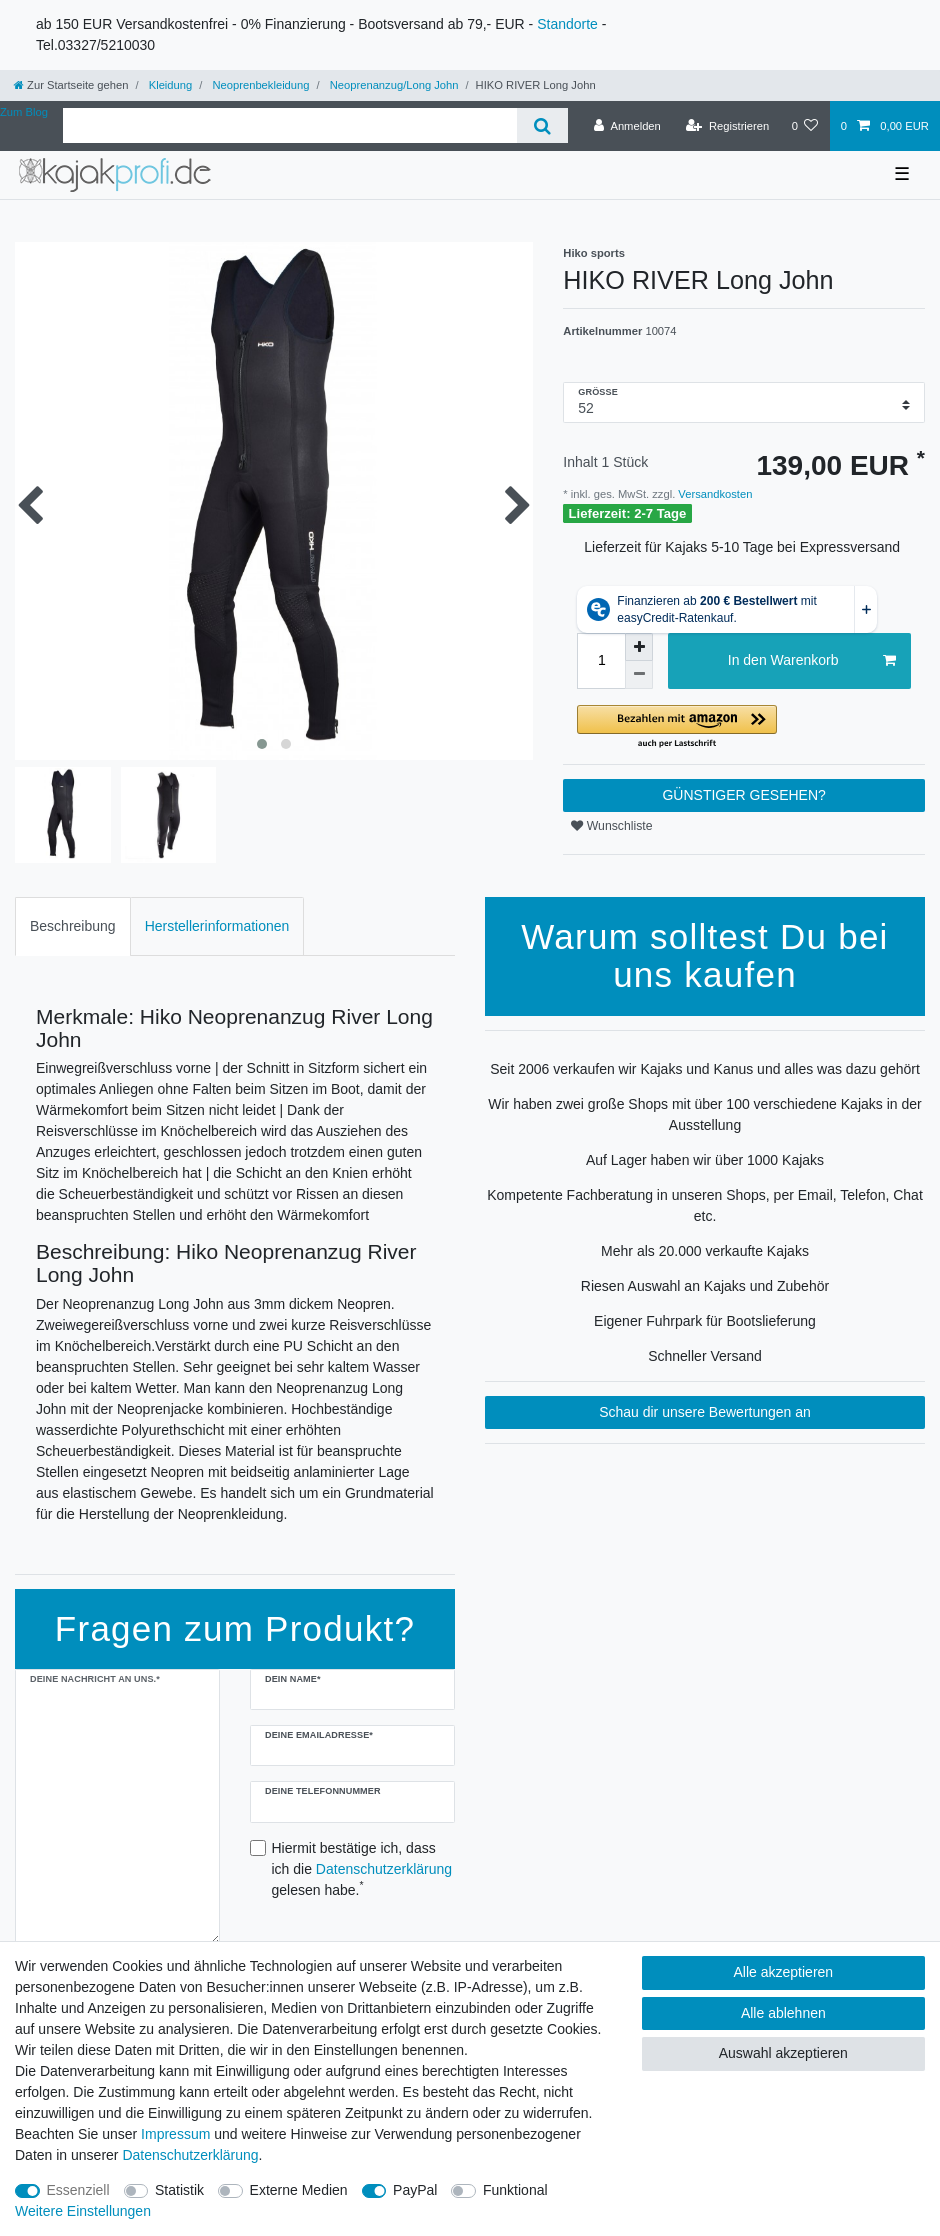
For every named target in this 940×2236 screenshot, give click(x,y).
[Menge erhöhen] (639, 647)
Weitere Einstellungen (83, 2211)
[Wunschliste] (804, 126)
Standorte (567, 24)
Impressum (175, 2134)
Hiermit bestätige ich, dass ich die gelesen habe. (362, 1869)
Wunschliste (611, 826)
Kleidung (169, 85)
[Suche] (542, 125)
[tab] (73, 926)
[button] (744, 727)
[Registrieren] (727, 126)
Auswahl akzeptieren (783, 2053)
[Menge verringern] (639, 675)
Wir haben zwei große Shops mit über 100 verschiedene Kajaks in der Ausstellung (704, 1114)
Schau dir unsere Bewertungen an (705, 1412)
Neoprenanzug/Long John (393, 85)
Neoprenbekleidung (259, 85)
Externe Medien (299, 2190)
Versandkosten (713, 494)
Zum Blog (24, 112)
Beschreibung (73, 926)
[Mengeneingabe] (601, 661)
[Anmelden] (627, 126)
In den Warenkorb (812, 661)
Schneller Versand (705, 1356)
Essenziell (78, 2190)
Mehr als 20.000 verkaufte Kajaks (705, 1251)
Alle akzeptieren (784, 1972)
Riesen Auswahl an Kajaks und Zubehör (705, 1286)
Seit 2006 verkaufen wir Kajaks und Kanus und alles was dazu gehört (705, 1069)
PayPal (415, 2190)
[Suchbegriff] (290, 125)
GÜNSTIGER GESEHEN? (743, 795)
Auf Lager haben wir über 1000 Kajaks (705, 1160)
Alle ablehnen (783, 2013)
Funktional (515, 2190)
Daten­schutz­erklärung (190, 2155)
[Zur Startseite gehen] (71, 85)
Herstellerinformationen (217, 926)
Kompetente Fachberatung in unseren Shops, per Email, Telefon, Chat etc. (705, 1205)
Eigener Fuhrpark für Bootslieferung (705, 1321)
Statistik (179, 2190)
